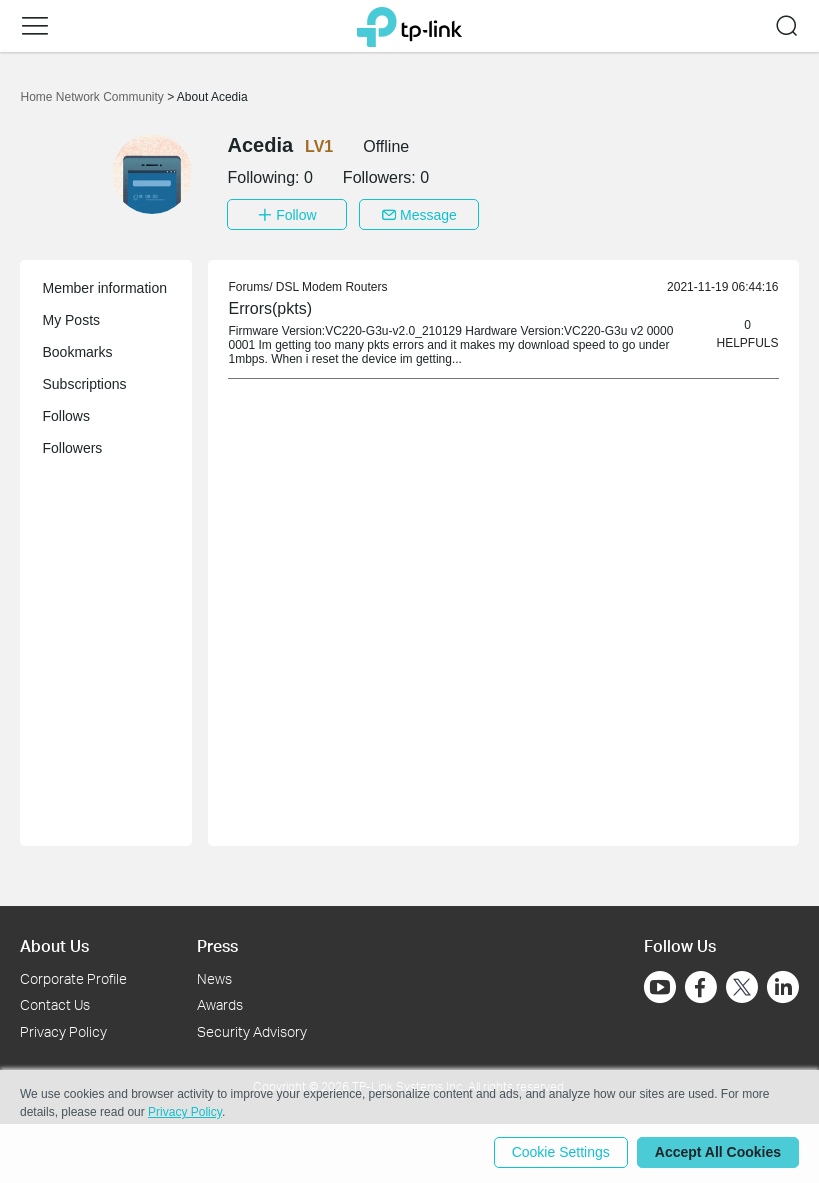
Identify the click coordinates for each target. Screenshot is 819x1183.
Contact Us (55, 1003)
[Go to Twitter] (742, 987)
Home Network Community (93, 97)
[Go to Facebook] (701, 985)
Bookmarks (77, 351)
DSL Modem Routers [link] (332, 286)
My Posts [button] (71, 319)
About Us (54, 944)
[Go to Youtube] (660, 985)
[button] (35, 26)
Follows (65, 415)
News (214, 976)
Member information (104, 287)
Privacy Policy (63, 1030)
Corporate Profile (73, 976)
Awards (220, 1003)
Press (217, 944)
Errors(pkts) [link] (270, 307)
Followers (72, 447)
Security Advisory (252, 1030)
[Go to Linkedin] (783, 985)
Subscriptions (84, 383)
